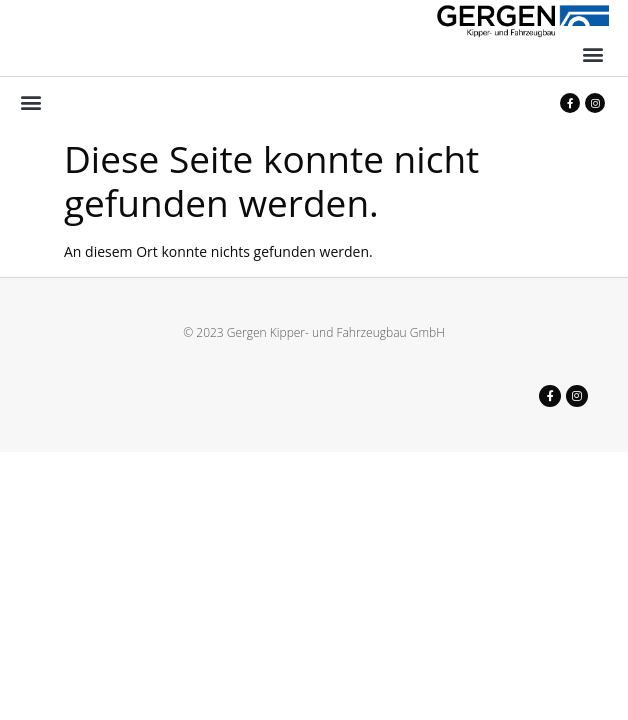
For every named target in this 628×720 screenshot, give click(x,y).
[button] (592, 54)
